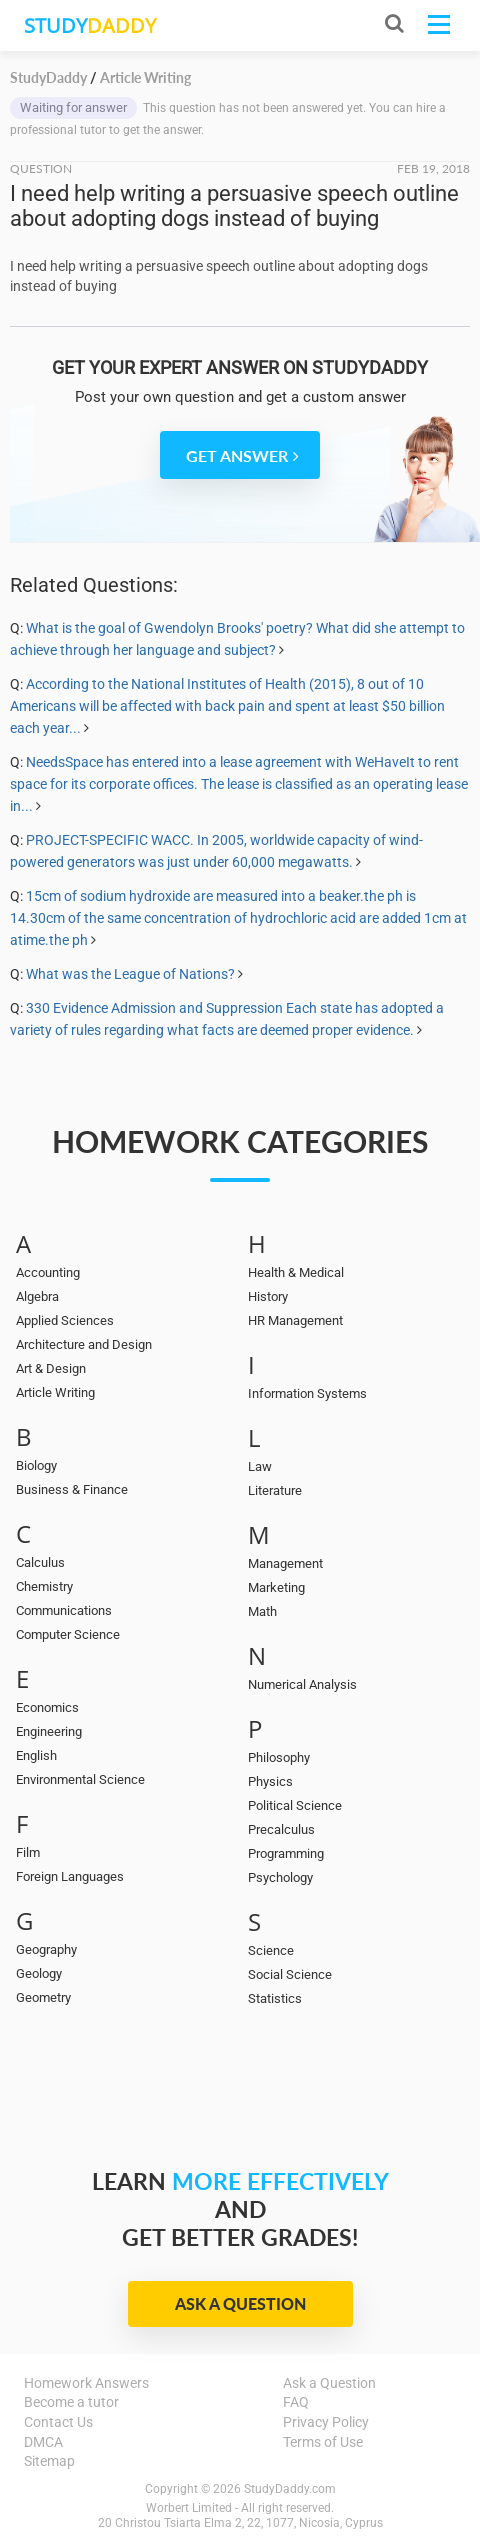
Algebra (37, 1296)
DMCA (43, 2442)
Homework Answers (86, 2383)
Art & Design (51, 1368)
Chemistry (44, 1586)
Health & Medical (296, 1272)
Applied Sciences (65, 1320)
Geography (46, 1949)
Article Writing (55, 1392)
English (36, 1755)
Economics (47, 1707)
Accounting (48, 1272)
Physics (270, 1781)
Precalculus (281, 1829)
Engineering (49, 1731)
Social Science (290, 1974)
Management (285, 1563)
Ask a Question (240, 2303)
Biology (36, 1465)
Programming (286, 1853)
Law (260, 1466)
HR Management (295, 1320)
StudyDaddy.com (290, 2489)
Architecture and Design (84, 1344)
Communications (64, 1610)
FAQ (296, 2402)
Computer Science (68, 1634)
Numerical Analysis (302, 1684)
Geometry (43, 1997)
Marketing (276, 1587)
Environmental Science (80, 1779)
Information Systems (307, 1393)
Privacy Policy (326, 2422)
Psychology (280, 1877)
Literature (275, 1490)
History (268, 1296)
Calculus (40, 1562)
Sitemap (49, 2461)
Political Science (295, 1805)
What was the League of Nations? (130, 974)
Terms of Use (323, 2442)
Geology (39, 1973)
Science (271, 1950)
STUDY (90, 25)
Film (28, 1852)
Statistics (275, 1998)
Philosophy (279, 1757)
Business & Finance (72, 1489)
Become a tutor (71, 2402)
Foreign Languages (70, 1876)
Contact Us (58, 2422)
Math (262, 1611)
